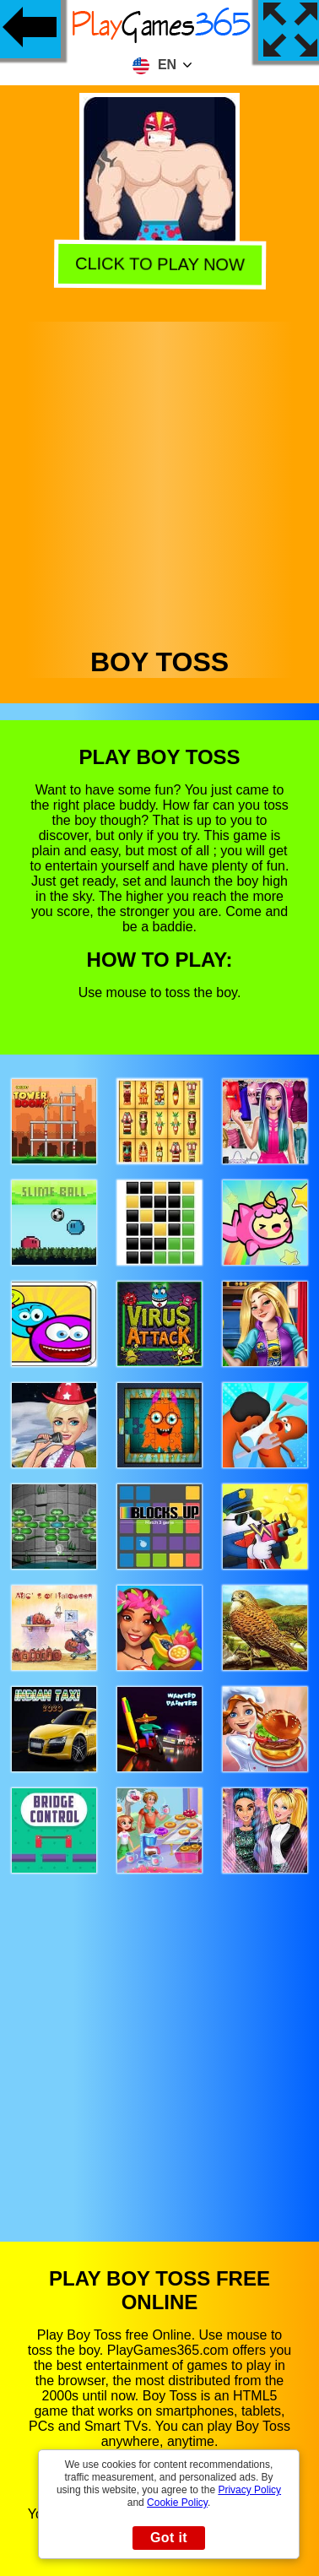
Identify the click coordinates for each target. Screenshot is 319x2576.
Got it (168, 2537)
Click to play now (157, 264)
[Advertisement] (158, 480)
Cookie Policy (177, 2502)
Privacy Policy (249, 2490)
